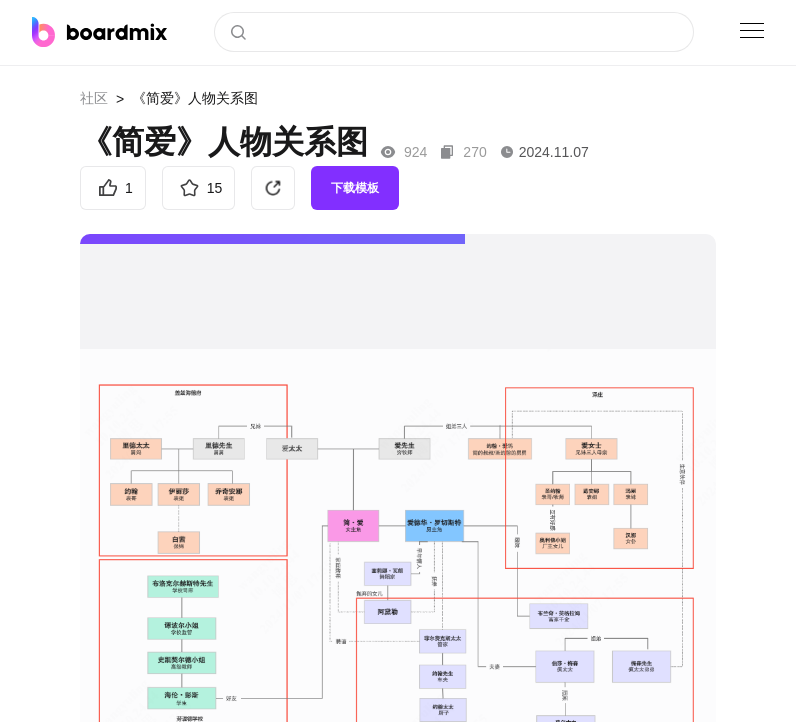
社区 (94, 98)
